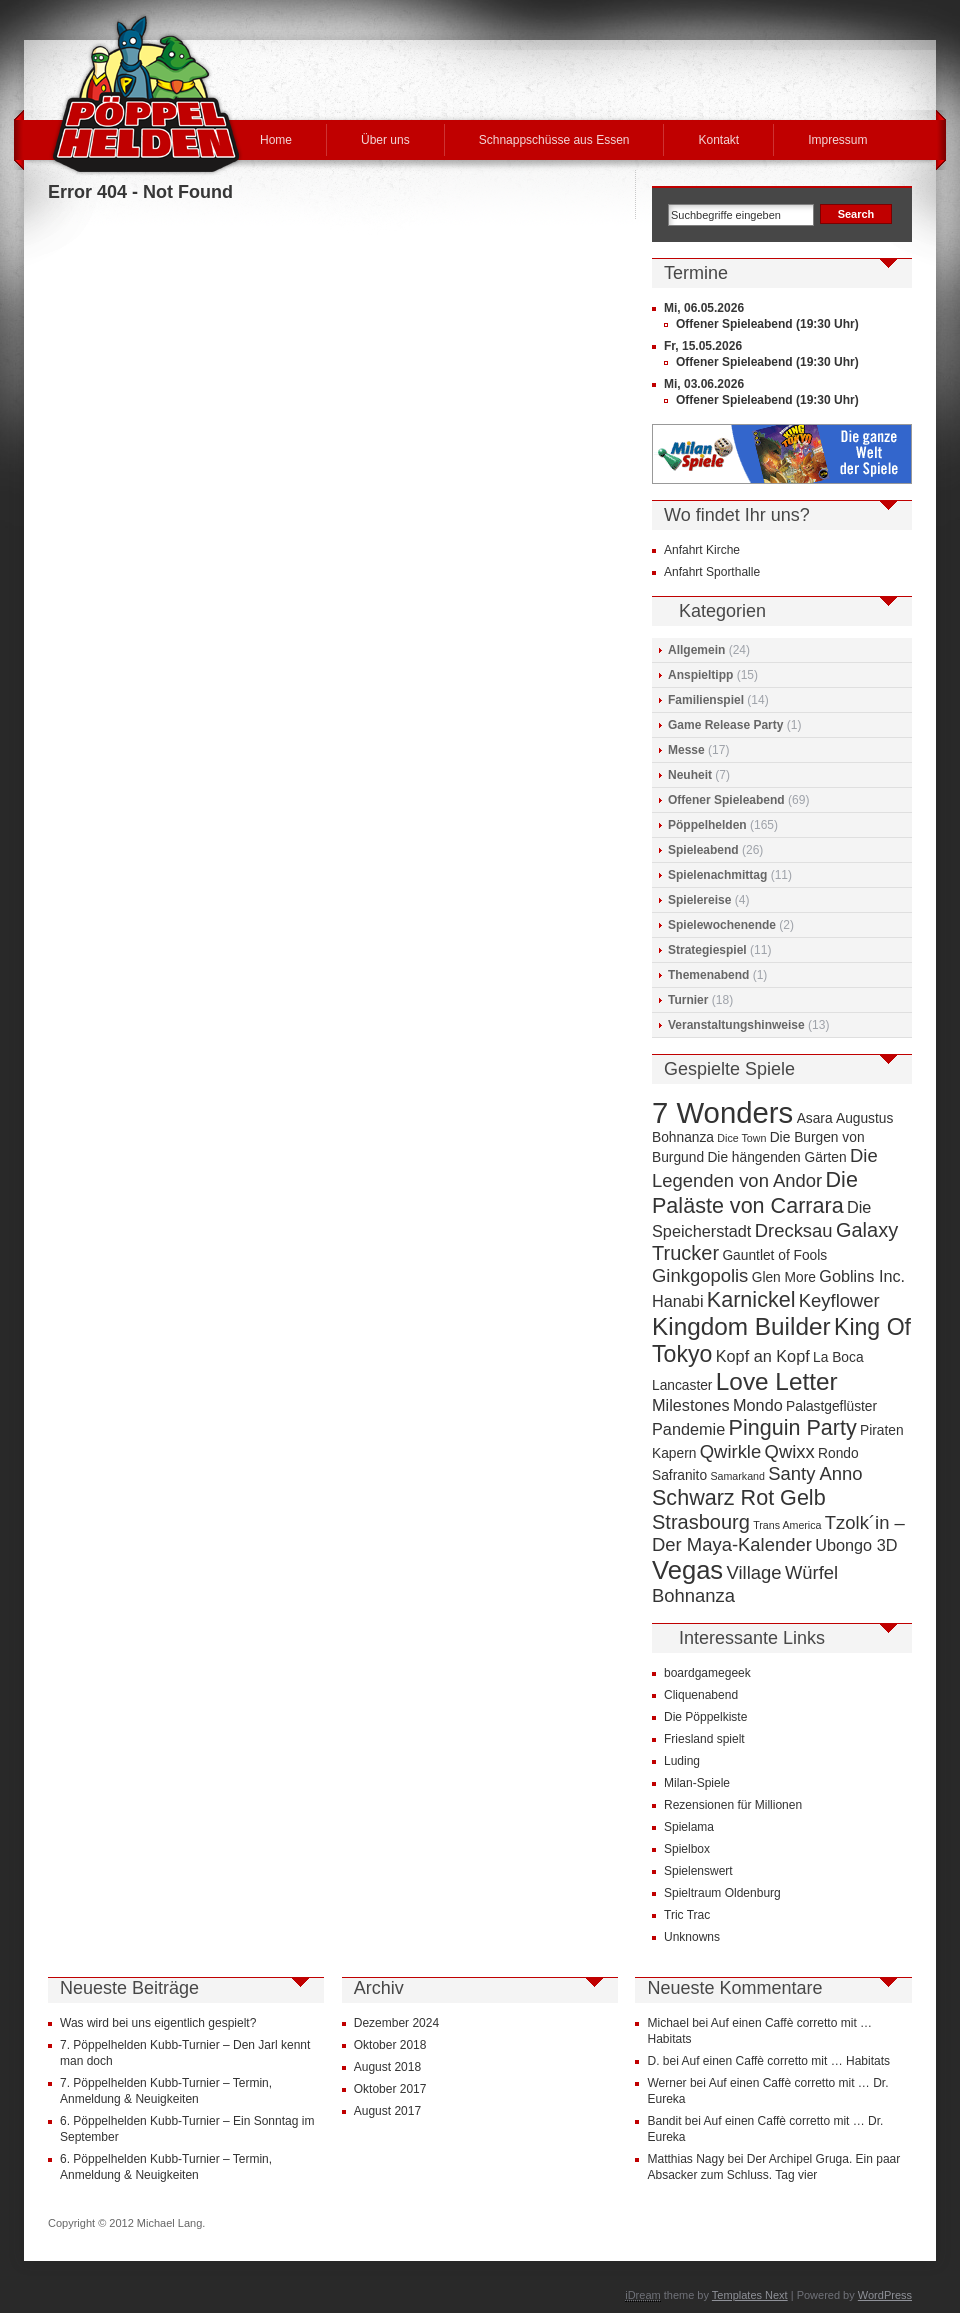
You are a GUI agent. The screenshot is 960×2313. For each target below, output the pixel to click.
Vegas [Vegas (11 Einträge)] (687, 1570)
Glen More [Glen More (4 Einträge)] (784, 1277)
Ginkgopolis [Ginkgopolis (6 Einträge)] (700, 1275)
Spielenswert (698, 1871)
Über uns (385, 140)
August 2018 (387, 2067)
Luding (682, 1761)
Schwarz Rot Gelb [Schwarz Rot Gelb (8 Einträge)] (739, 1497)
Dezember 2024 (396, 2023)
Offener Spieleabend (726, 800)
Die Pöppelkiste (705, 1717)
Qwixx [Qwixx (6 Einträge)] (790, 1451)
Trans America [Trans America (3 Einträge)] (787, 1525)
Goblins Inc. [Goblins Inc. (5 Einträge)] (862, 1276)
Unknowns (692, 1937)
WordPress (885, 2295)
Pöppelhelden (707, 825)
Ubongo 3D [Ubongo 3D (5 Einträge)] (856, 1545)
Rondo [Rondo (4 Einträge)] (838, 1453)
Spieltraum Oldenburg (722, 1893)
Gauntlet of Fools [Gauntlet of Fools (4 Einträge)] (774, 1255)
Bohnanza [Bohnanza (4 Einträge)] (683, 1137)
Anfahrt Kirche (702, 550)
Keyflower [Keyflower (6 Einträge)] (839, 1300)
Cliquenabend (701, 1695)
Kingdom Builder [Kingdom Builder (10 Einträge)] (741, 1326)
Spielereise (699, 900)
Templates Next (750, 2295)
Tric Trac (687, 1915)
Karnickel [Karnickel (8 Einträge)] (751, 1299)
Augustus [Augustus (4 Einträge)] (864, 1118)
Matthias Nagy (685, 2159)
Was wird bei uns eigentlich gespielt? (158, 2023)
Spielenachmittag (717, 875)
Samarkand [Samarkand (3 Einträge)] (737, 1476)
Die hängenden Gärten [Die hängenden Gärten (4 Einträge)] (776, 1157)
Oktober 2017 (390, 2089)
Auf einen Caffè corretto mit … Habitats (786, 2061)
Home (276, 140)
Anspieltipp (700, 675)
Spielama (689, 1827)
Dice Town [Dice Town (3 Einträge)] (741, 1138)
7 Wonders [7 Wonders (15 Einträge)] (722, 1112)
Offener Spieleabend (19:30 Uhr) (767, 324)
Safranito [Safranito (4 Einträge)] (679, 1475)
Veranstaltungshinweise (736, 1025)
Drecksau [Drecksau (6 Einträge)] (794, 1230)
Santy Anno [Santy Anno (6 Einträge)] (815, 1473)
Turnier (688, 1000)
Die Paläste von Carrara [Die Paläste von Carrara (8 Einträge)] (755, 1192)
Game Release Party (725, 725)
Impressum (837, 140)
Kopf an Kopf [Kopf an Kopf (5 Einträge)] (763, 1356)
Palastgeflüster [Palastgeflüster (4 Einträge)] (831, 1406)
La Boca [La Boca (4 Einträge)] (838, 1357)
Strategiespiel (707, 950)
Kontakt (718, 140)
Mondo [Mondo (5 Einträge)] (758, 1405)
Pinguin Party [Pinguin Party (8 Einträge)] (793, 1427)
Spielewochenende (722, 925)
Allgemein (696, 650)
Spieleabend (703, 850)
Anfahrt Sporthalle (712, 572)
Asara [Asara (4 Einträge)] (815, 1118)
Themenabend (708, 975)
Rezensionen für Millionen (733, 1805)
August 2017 (387, 2111)
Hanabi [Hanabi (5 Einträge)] (678, 1301)
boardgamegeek (707, 1673)
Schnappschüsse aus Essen (554, 140)
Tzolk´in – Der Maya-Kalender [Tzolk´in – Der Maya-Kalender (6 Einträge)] (778, 1533)
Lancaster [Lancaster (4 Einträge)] (682, 1385)
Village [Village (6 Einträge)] (754, 1572)
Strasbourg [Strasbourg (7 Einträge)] (701, 1522)
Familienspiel (706, 700)
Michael (667, 2023)
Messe (686, 750)
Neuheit (690, 775)
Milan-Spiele (697, 1783)
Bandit (664, 2121)
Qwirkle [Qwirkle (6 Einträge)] (730, 1451)
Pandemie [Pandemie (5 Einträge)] (688, 1429)
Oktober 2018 (390, 2045)
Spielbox (687, 1849)
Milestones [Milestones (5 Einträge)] (691, 1405)
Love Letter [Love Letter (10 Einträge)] (777, 1381)
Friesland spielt (704, 1739)
